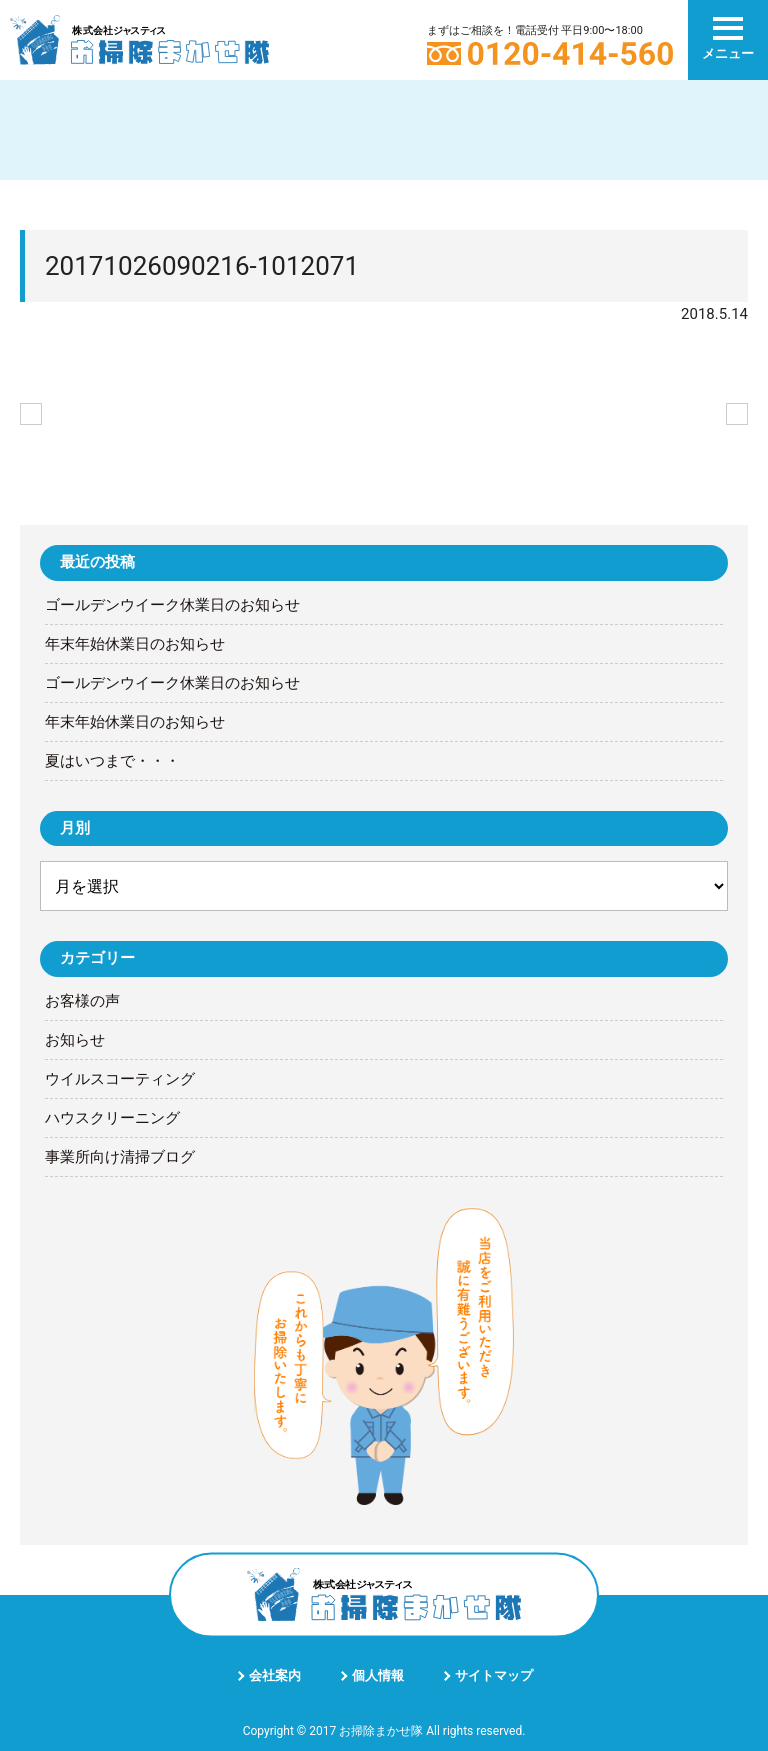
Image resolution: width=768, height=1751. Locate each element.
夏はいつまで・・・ (112, 761)
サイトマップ (494, 1675)
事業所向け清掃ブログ (120, 1157)
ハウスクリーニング (112, 1118)
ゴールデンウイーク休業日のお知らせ (172, 605)
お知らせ (75, 1040)
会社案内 (275, 1675)
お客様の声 (82, 1001)
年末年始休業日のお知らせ (135, 644)
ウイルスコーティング (120, 1079)
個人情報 (378, 1675)
